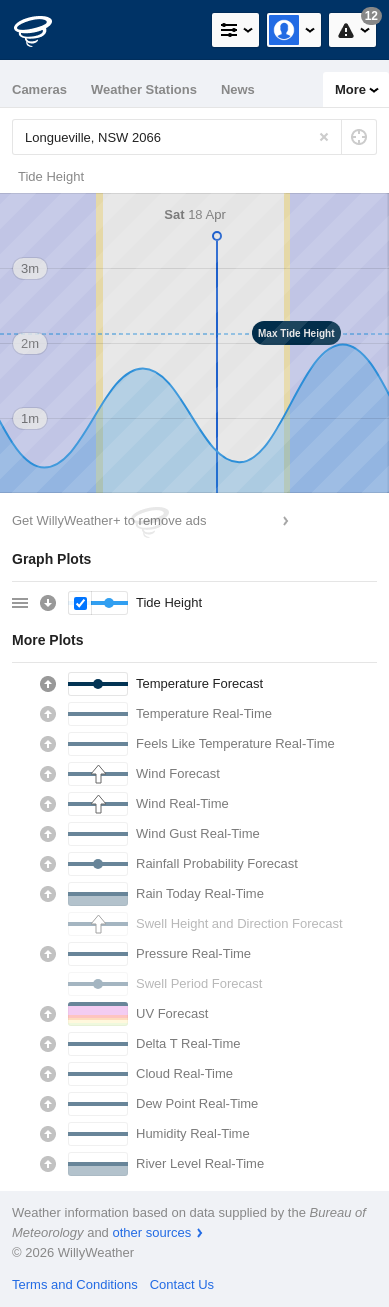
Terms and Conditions (75, 1284)
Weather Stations (144, 89)
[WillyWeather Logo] (45, 30)
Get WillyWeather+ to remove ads (109, 520)
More (350, 89)
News (238, 89)
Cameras (39, 89)
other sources (151, 1232)
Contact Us (182, 1284)
